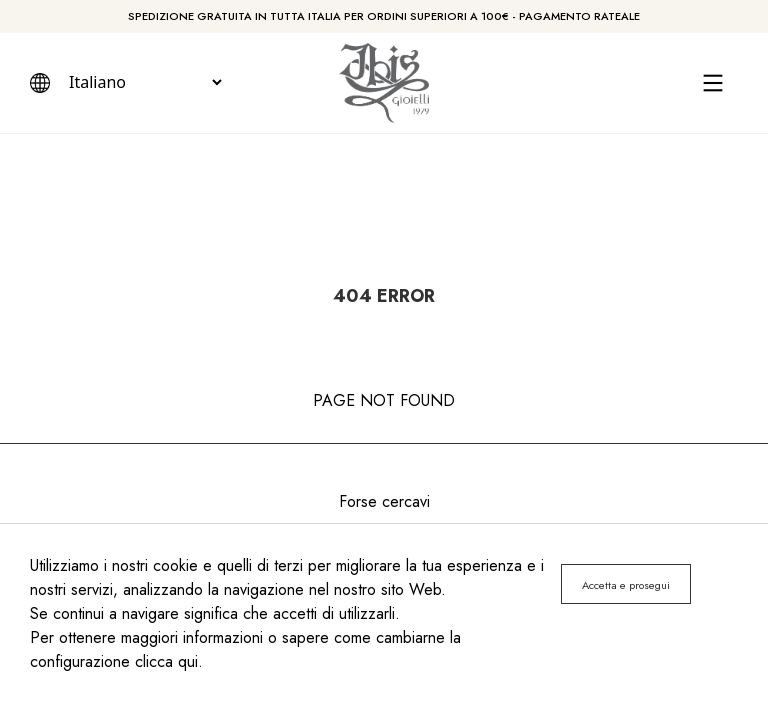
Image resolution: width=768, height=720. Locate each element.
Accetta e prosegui (626, 585)
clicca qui (166, 661)
